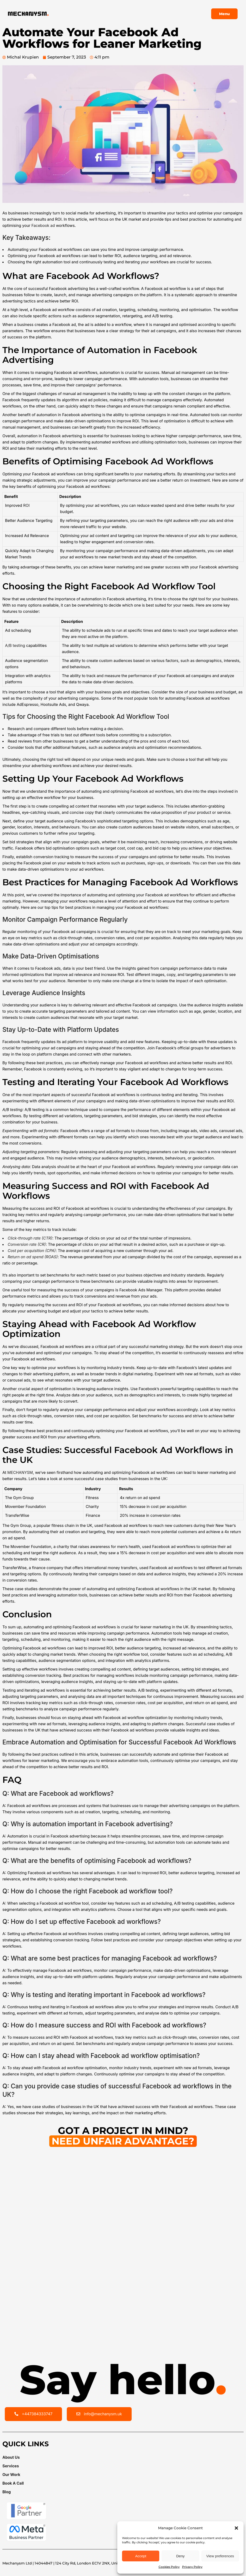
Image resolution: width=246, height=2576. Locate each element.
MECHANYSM (20, 1472)
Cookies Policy (169, 2567)
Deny (180, 2556)
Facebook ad (43, 225)
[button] (236, 2528)
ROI (26, 505)
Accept (140, 2556)
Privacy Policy (192, 2567)
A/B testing (15, 645)
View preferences (220, 2556)
